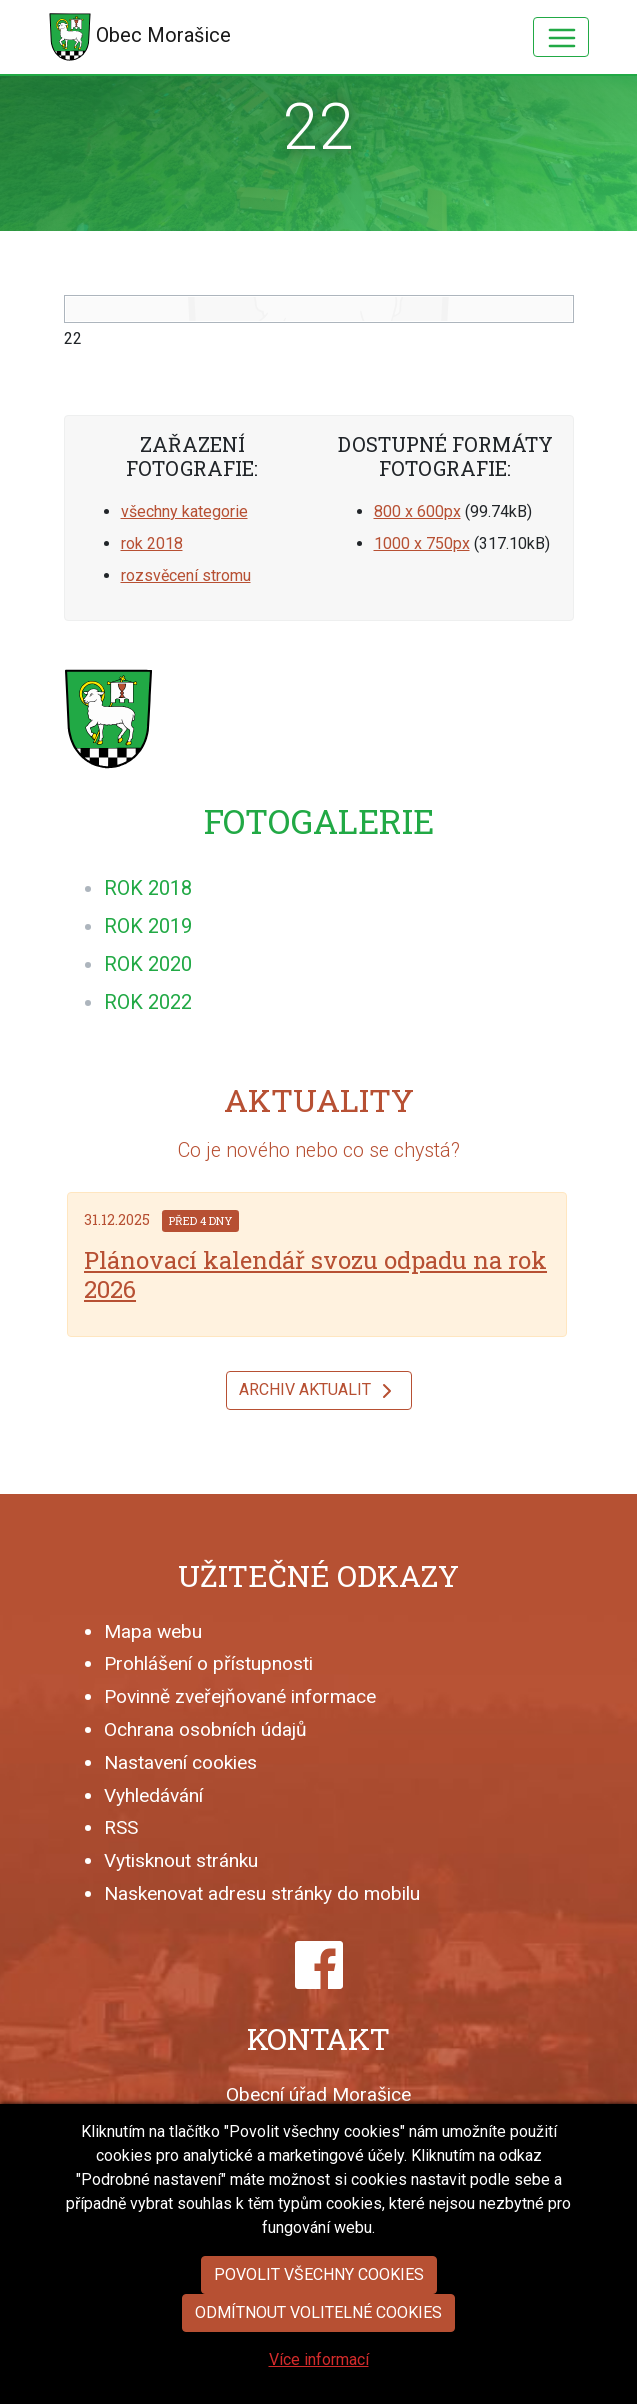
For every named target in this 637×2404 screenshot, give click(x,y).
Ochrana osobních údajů (205, 1729)
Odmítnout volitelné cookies (318, 2312)
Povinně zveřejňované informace (240, 1696)
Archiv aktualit (319, 1391)
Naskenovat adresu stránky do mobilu (262, 1893)
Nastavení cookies (180, 1762)
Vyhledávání (153, 1795)
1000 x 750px (422, 543)
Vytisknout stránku (181, 1860)
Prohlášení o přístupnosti (208, 1663)
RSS (121, 1827)
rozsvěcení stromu (186, 575)
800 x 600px (417, 511)
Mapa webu (153, 1631)
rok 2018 (152, 543)
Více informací (319, 2359)
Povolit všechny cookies (319, 2274)
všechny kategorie (184, 511)
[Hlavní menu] (561, 37)
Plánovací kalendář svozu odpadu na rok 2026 (315, 1274)
